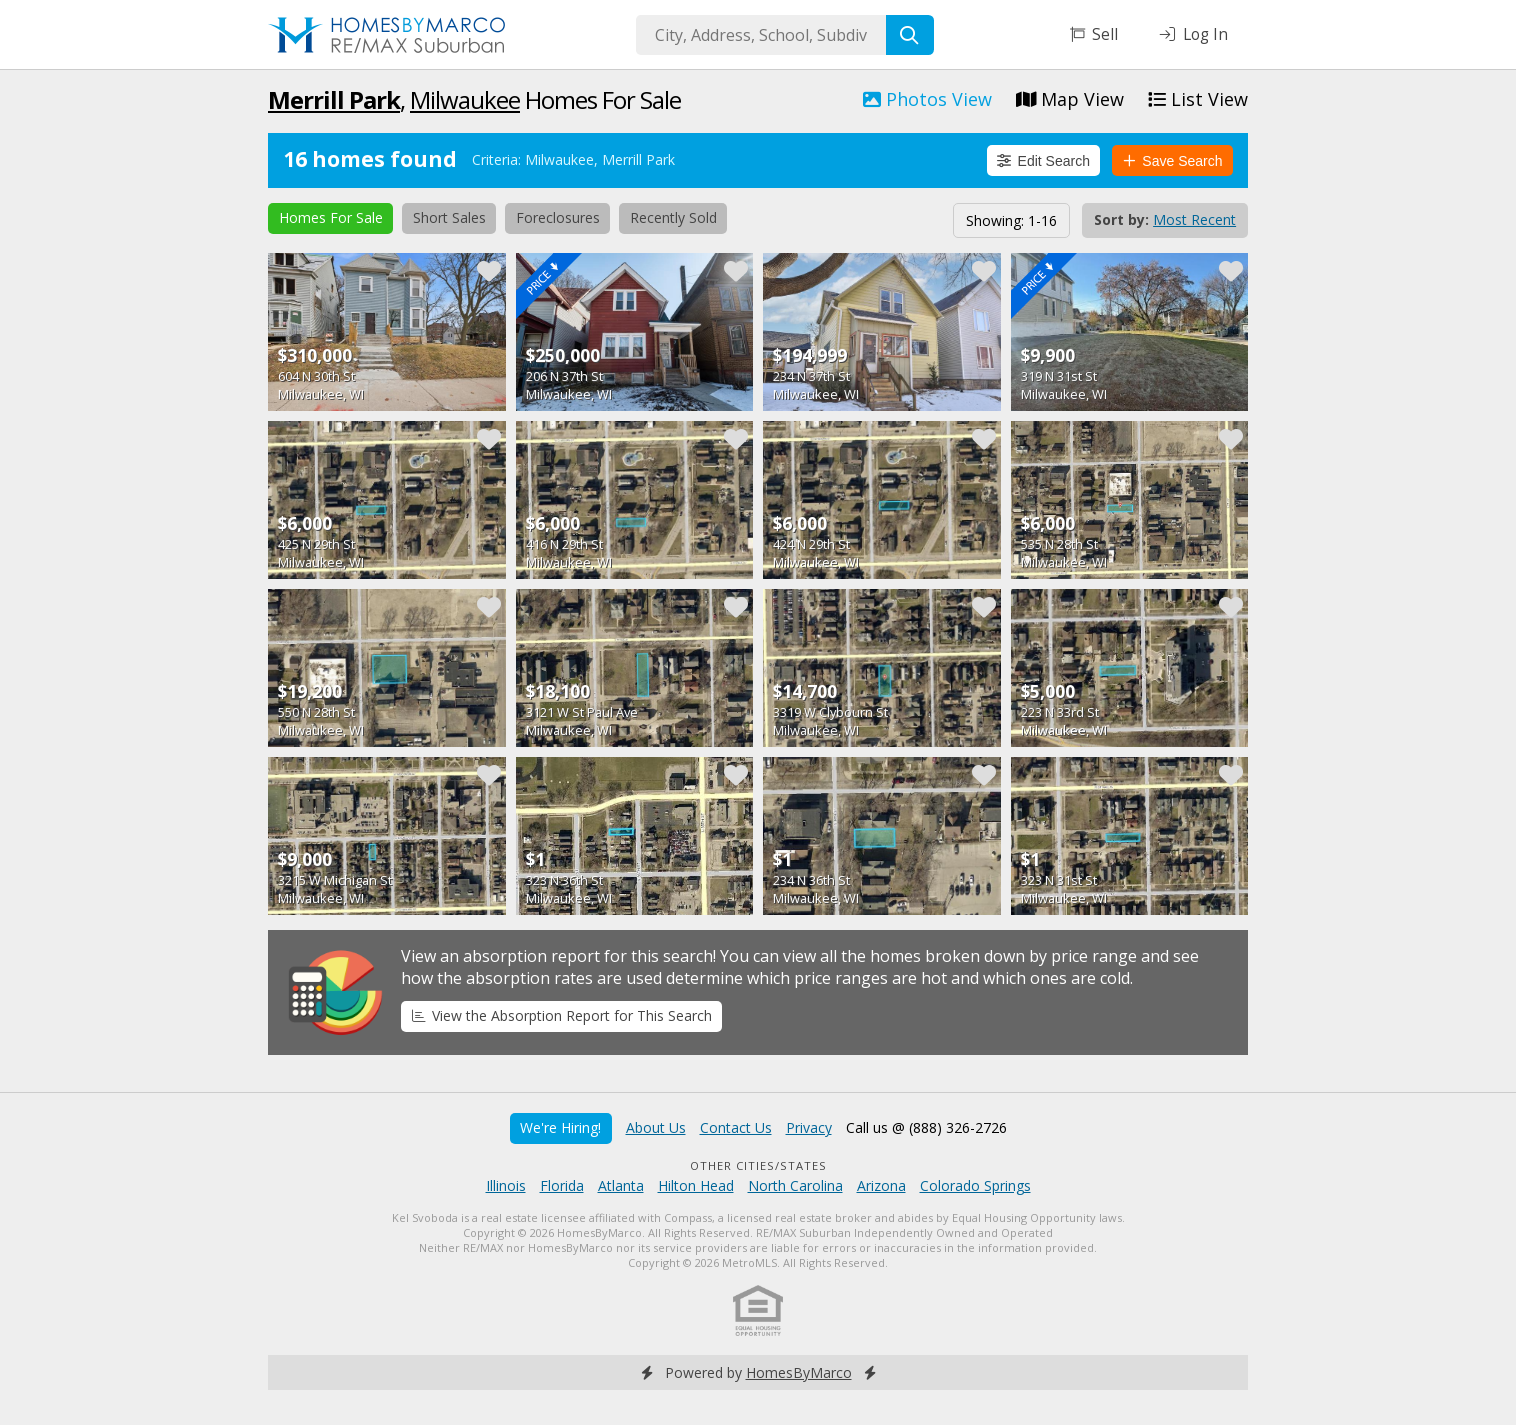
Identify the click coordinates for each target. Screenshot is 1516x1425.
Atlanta (621, 1185)
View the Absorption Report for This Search (562, 1015)
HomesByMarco (799, 1372)
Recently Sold (673, 217)
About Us (656, 1127)
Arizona (881, 1185)
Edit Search (1043, 161)
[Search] (910, 35)
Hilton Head (696, 1185)
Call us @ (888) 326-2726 (926, 1127)
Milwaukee (465, 99)
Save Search (1173, 161)
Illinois (506, 1185)
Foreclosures (558, 217)
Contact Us (736, 1127)
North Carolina (795, 1185)
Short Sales (449, 217)
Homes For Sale (331, 217)
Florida (562, 1185)
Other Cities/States (758, 1165)
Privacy (809, 1127)
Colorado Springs (975, 1185)
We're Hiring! (560, 1127)
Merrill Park (334, 99)
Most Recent (1194, 219)
